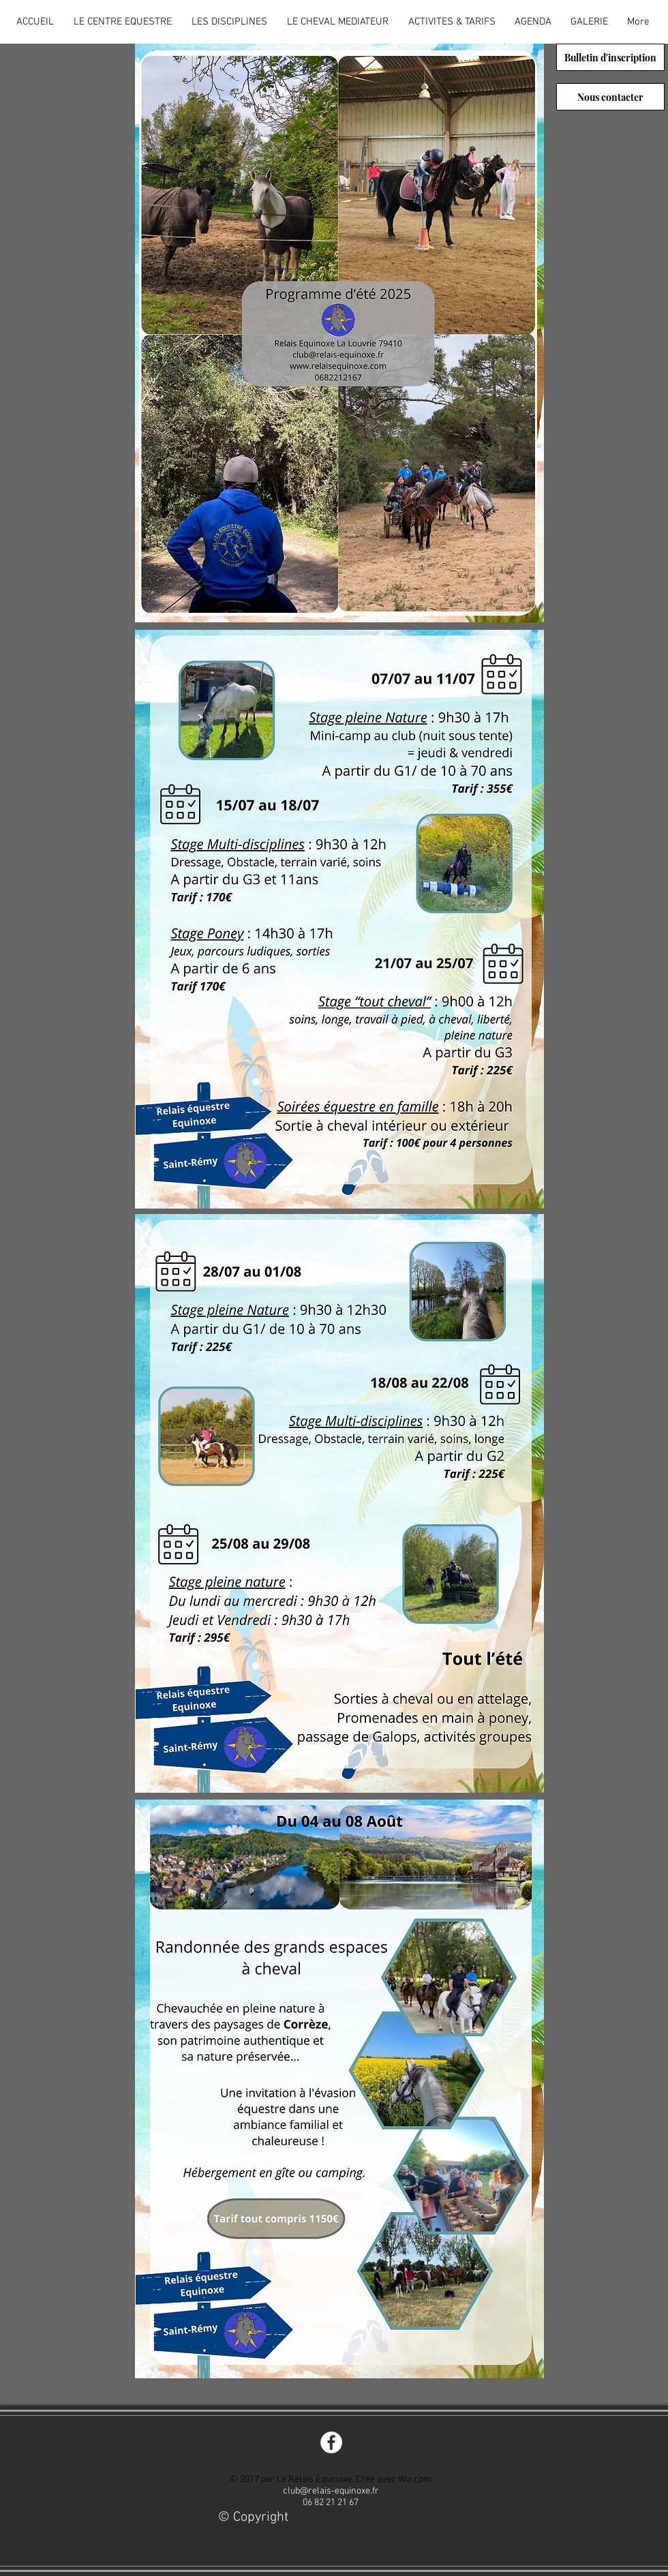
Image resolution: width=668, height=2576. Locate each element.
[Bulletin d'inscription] (610, 57)
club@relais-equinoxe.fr (331, 2491)
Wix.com (414, 2479)
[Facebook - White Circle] (331, 2442)
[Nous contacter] (610, 96)
